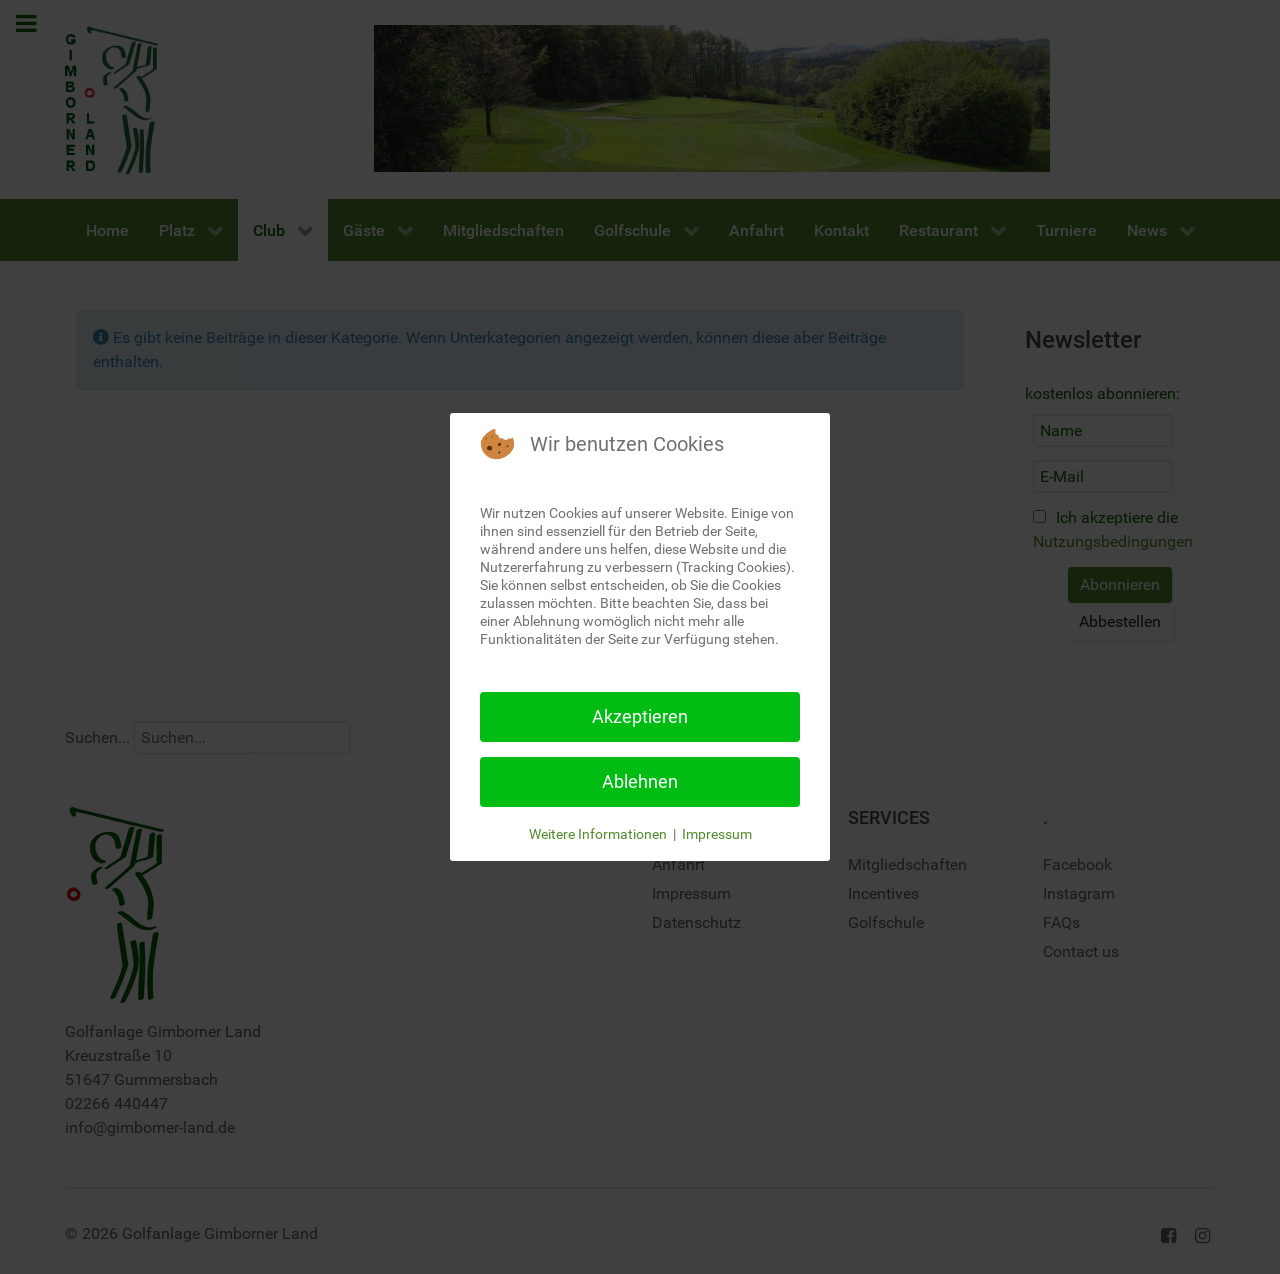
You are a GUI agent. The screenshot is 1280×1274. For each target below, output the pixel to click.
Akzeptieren (640, 716)
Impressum (717, 834)
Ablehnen (640, 781)
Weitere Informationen (598, 834)
